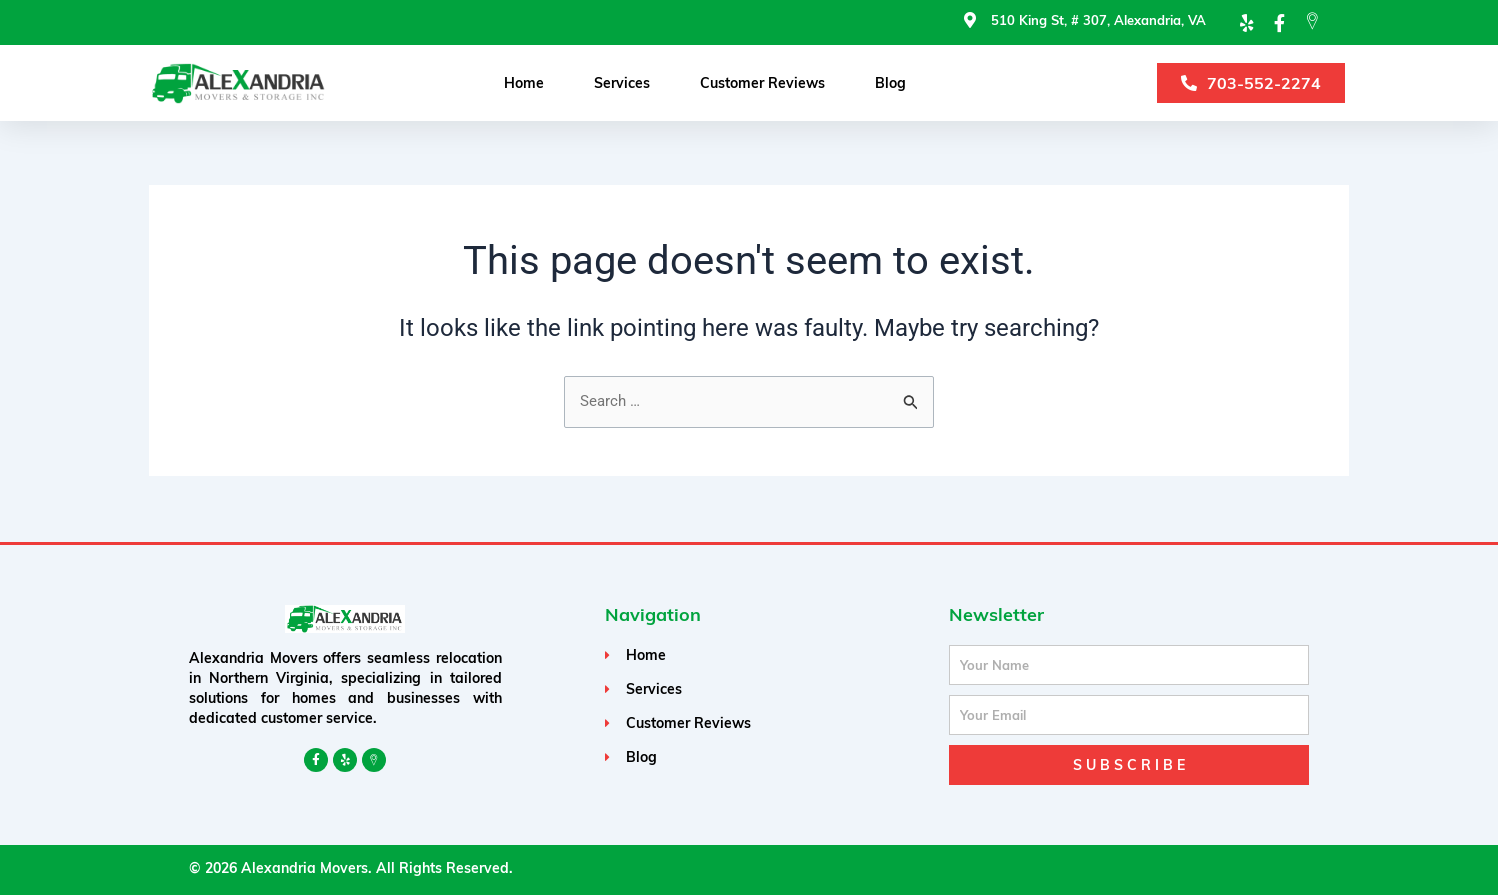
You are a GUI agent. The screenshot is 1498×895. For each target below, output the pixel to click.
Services (622, 84)
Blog (890, 84)
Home (524, 84)
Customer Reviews (762, 84)
